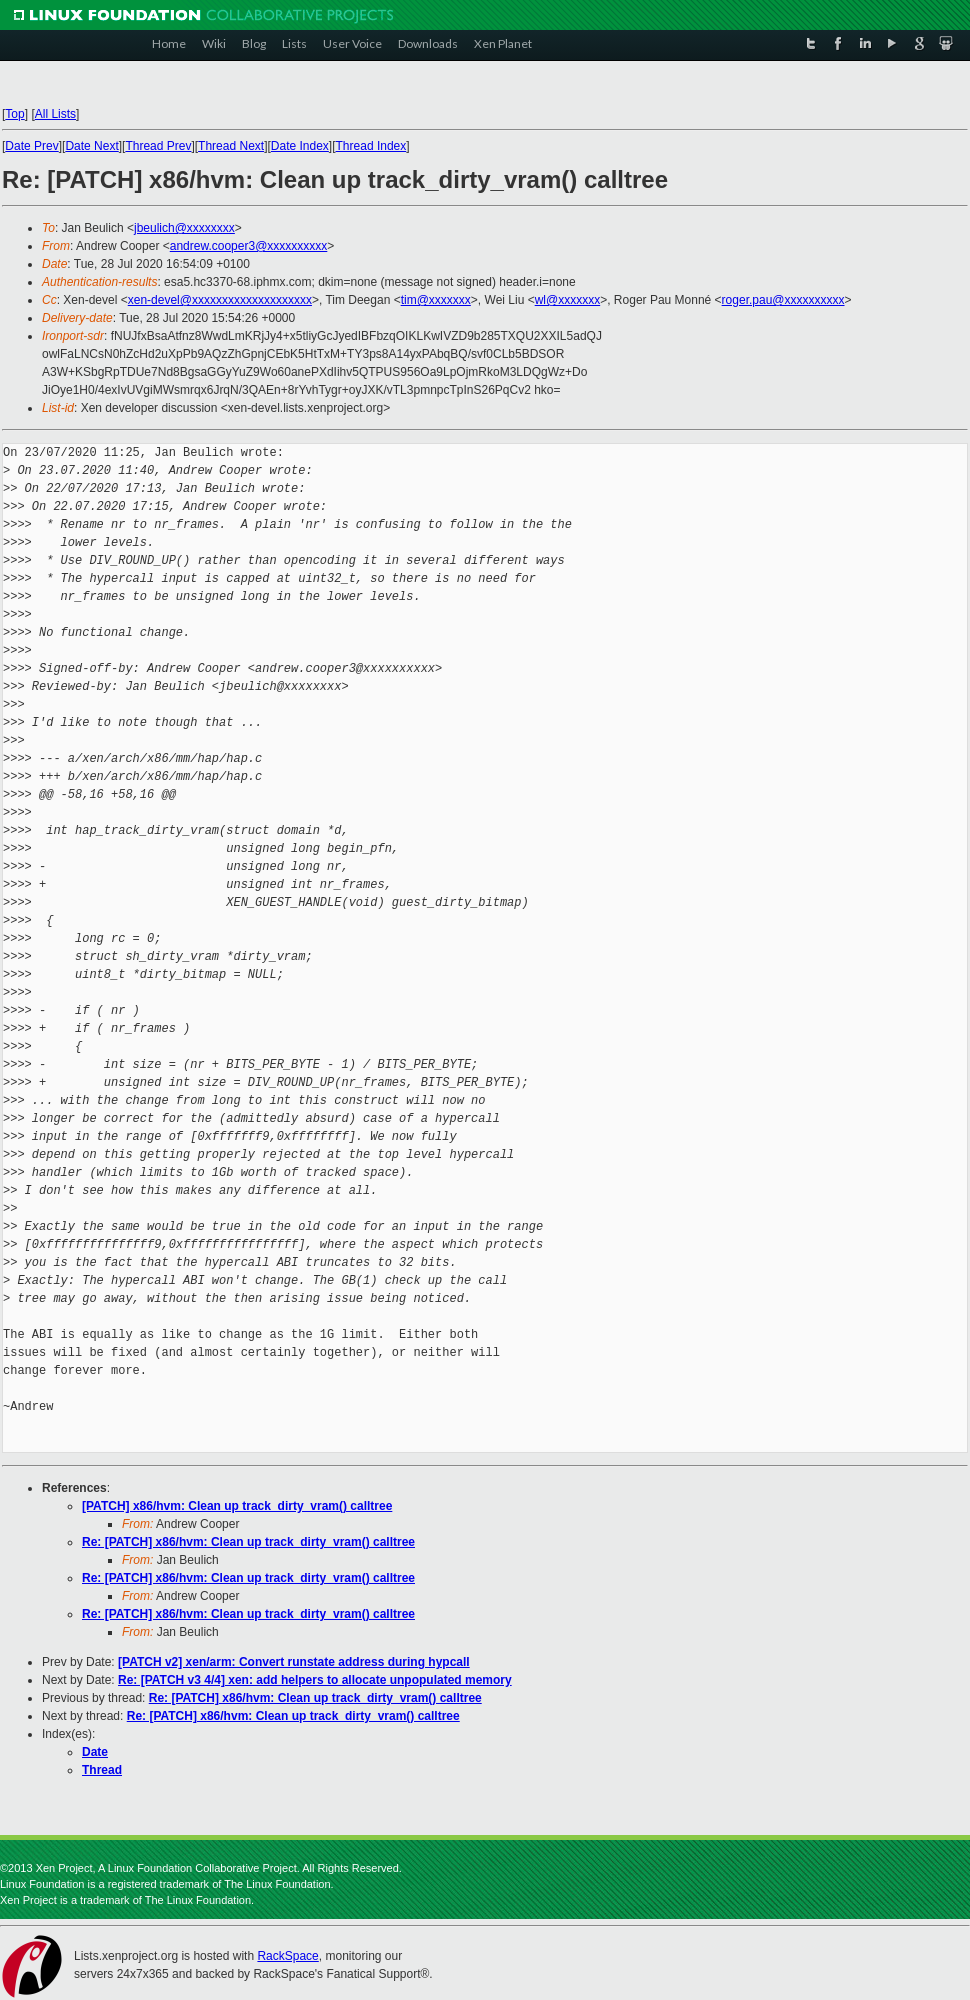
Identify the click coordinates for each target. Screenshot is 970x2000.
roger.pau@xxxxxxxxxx (783, 300)
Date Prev (31, 146)
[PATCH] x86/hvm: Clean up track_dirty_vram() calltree (237, 1506)
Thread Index (371, 146)
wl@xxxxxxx (568, 300)
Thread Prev (158, 146)
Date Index (300, 146)
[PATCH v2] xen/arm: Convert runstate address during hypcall (294, 1662)
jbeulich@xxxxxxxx (184, 228)
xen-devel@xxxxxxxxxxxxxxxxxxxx (220, 300)
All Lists (55, 114)
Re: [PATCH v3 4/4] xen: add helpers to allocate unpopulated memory (315, 1680)
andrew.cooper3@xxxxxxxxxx (249, 246)
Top (14, 114)
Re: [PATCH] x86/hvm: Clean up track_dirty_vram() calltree (248, 1542)
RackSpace (287, 1956)
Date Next (91, 146)
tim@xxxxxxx (436, 300)
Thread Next (231, 146)
